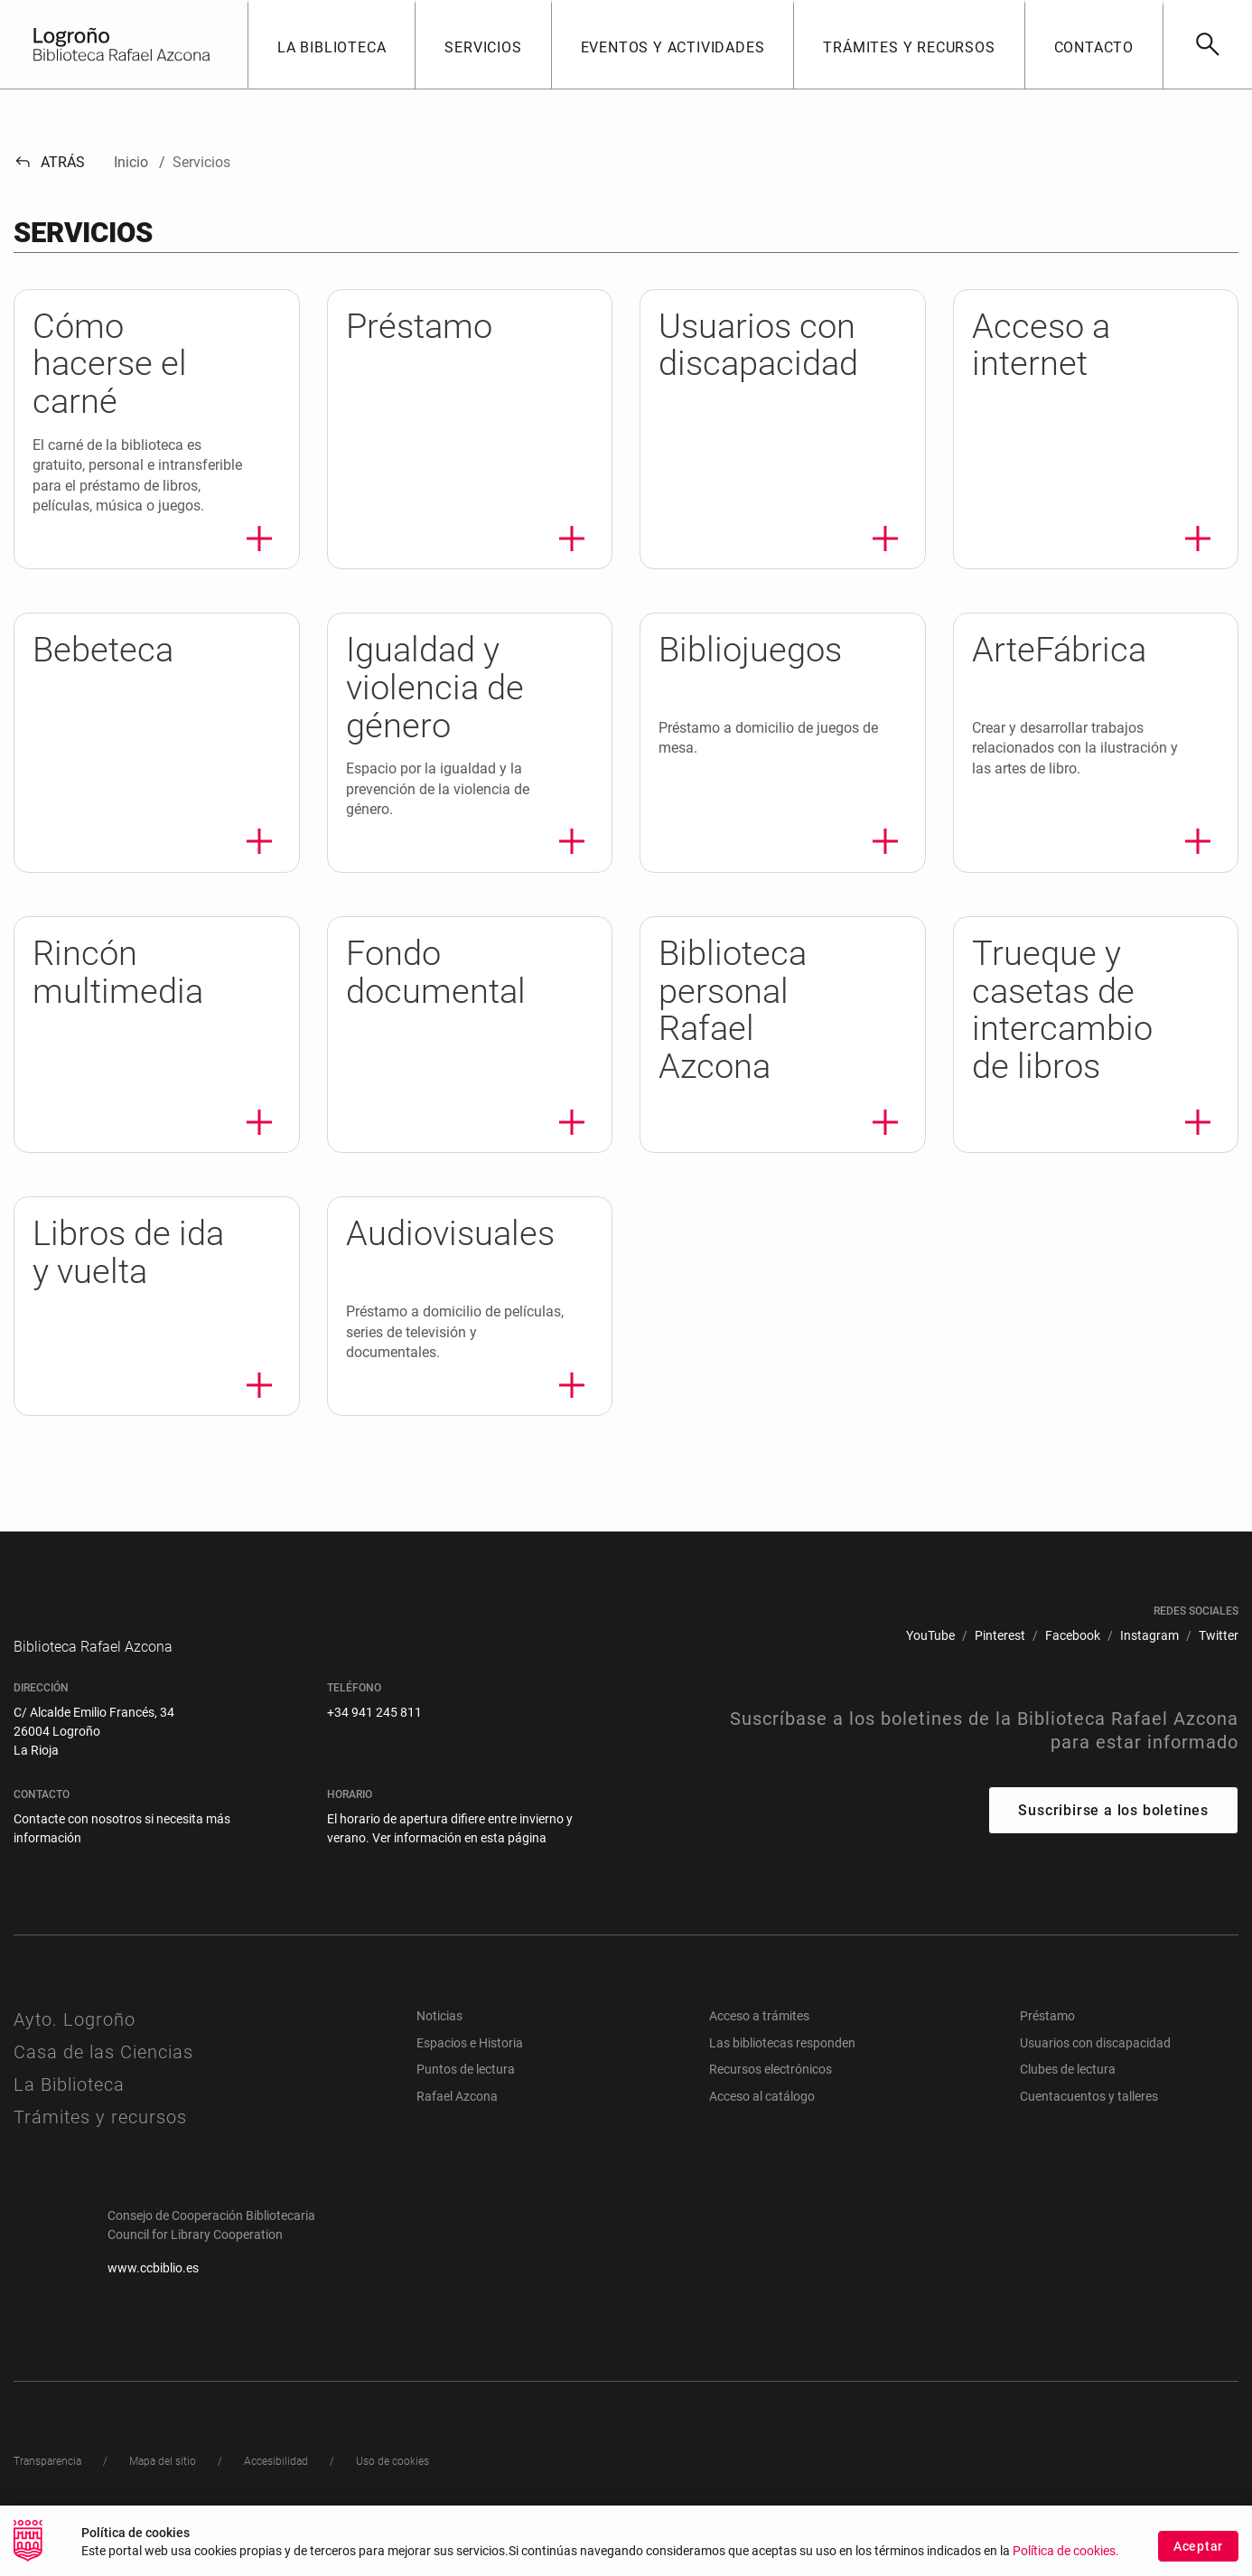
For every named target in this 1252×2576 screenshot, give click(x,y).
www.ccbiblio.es (153, 2282)
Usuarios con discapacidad (1095, 2057)
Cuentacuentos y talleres (1089, 2110)
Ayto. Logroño (74, 2034)
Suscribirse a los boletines (1113, 1824)
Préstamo (1047, 2030)
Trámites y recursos (100, 2131)
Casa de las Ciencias (103, 2066)
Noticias (439, 2030)
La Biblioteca (69, 2099)
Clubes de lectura (1068, 2083)
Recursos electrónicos (770, 2083)
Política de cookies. (1066, 2553)
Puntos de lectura (465, 2083)
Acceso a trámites (759, 2030)
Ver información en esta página (459, 1852)
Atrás (49, 162)
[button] (331, 44)
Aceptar (1198, 2548)
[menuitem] (930, 1635)
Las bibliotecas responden (782, 2057)
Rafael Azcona (457, 2110)
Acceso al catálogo (762, 2110)
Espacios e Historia (469, 2057)
